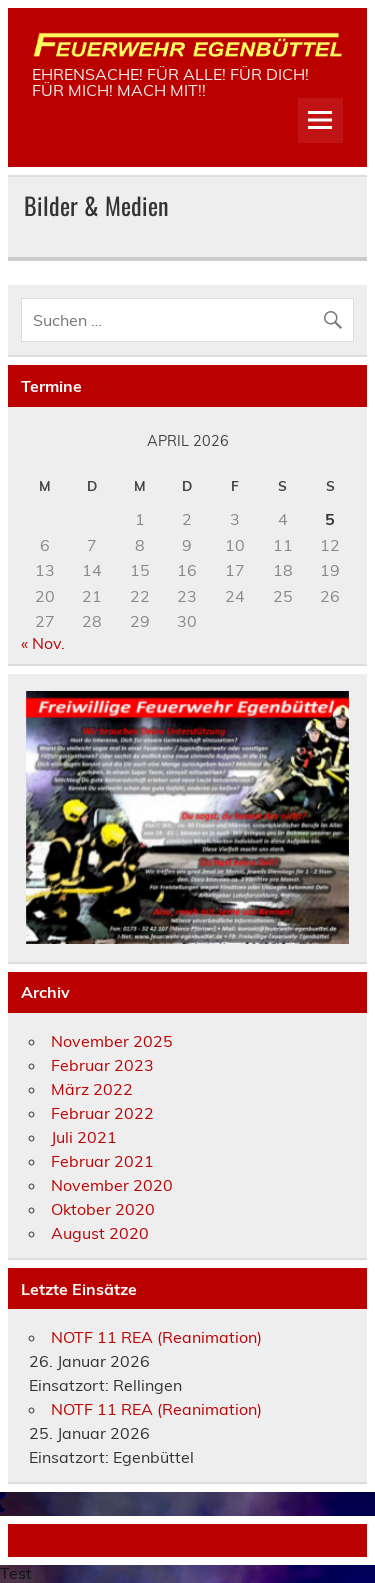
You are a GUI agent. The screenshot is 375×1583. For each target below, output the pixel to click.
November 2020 (112, 1185)
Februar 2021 (102, 1161)
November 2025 (112, 1041)
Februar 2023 (102, 1065)
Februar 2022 (102, 1113)
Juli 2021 (84, 1137)
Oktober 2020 (103, 1209)
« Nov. (43, 643)
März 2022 (92, 1089)
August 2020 (100, 1233)
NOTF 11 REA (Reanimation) (156, 1337)
